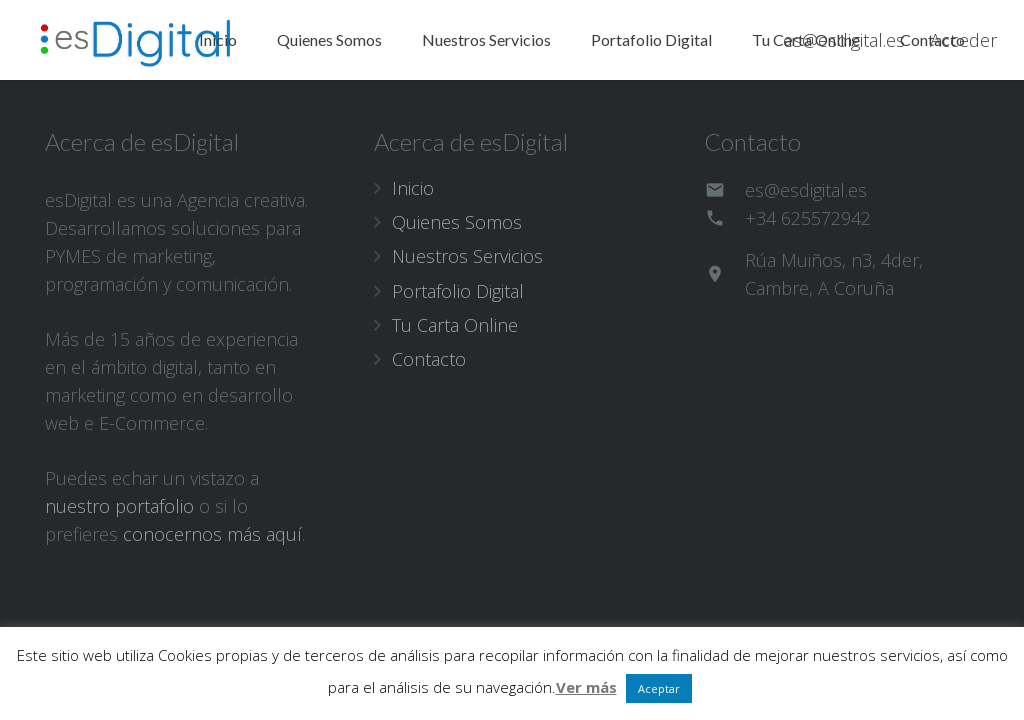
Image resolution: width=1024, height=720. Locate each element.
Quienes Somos (457, 222)
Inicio (413, 188)
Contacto (429, 359)
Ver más (586, 687)
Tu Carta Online (455, 325)
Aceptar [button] (659, 688)
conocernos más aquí (212, 534)
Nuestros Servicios (467, 256)
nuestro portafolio (119, 506)
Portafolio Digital (458, 291)
